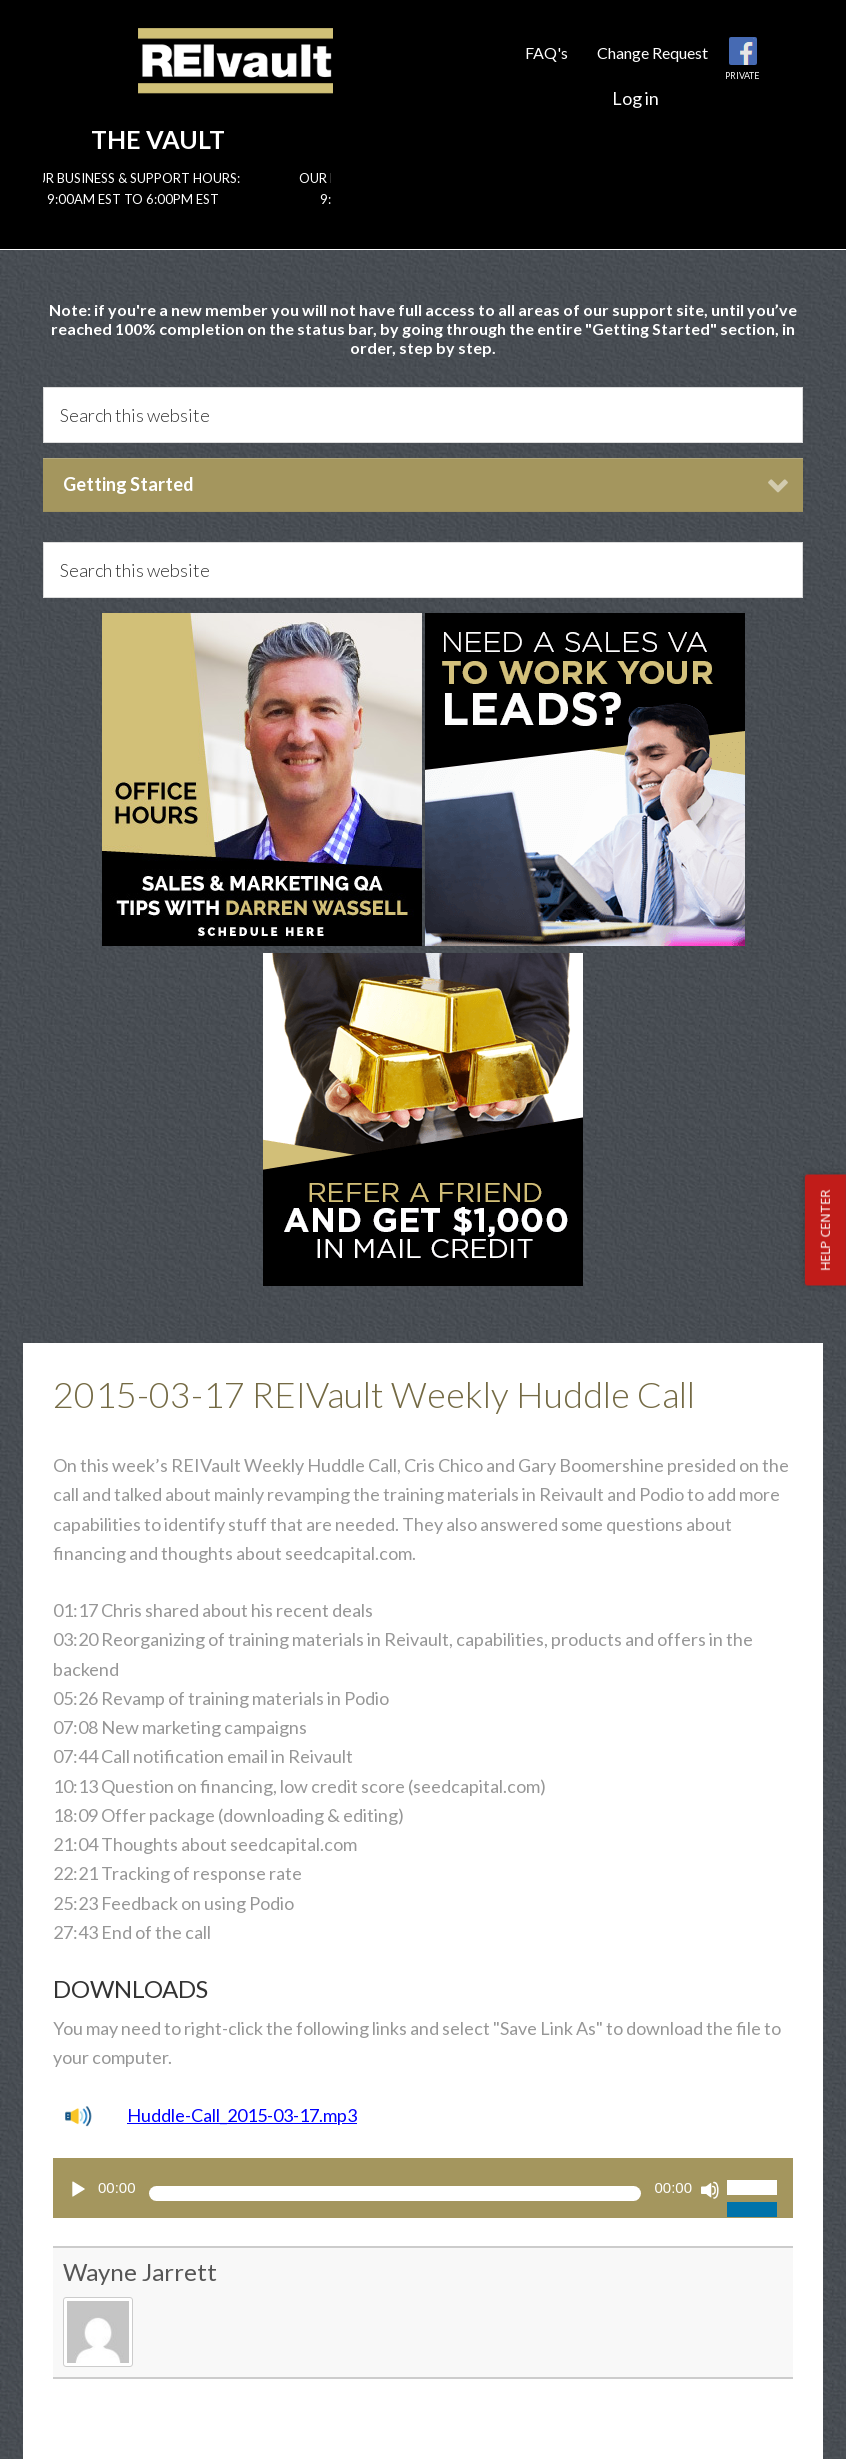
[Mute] (710, 2190)
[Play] (78, 2190)
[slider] (395, 2193)
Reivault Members (235, 77)
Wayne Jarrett (140, 2271)
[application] (423, 2188)
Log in (635, 98)
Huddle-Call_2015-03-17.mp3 (242, 2115)
